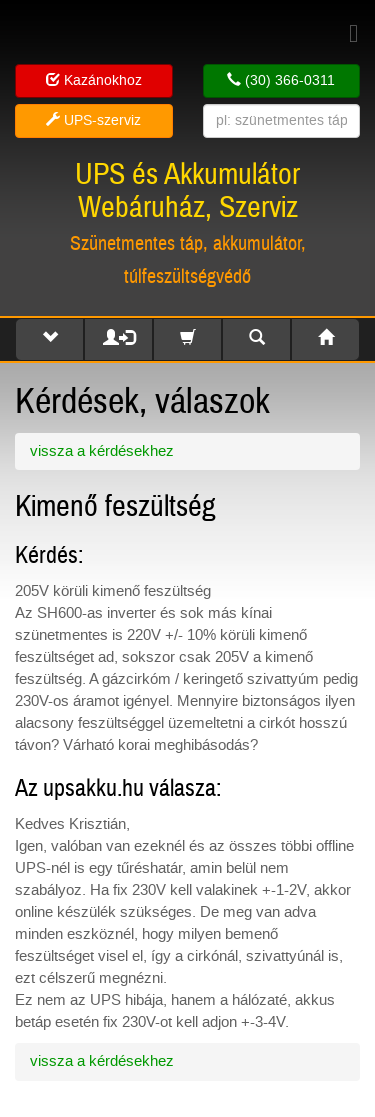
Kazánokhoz (94, 80)
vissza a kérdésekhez (102, 451)
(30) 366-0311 (281, 80)
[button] (49, 339)
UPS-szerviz (93, 120)
